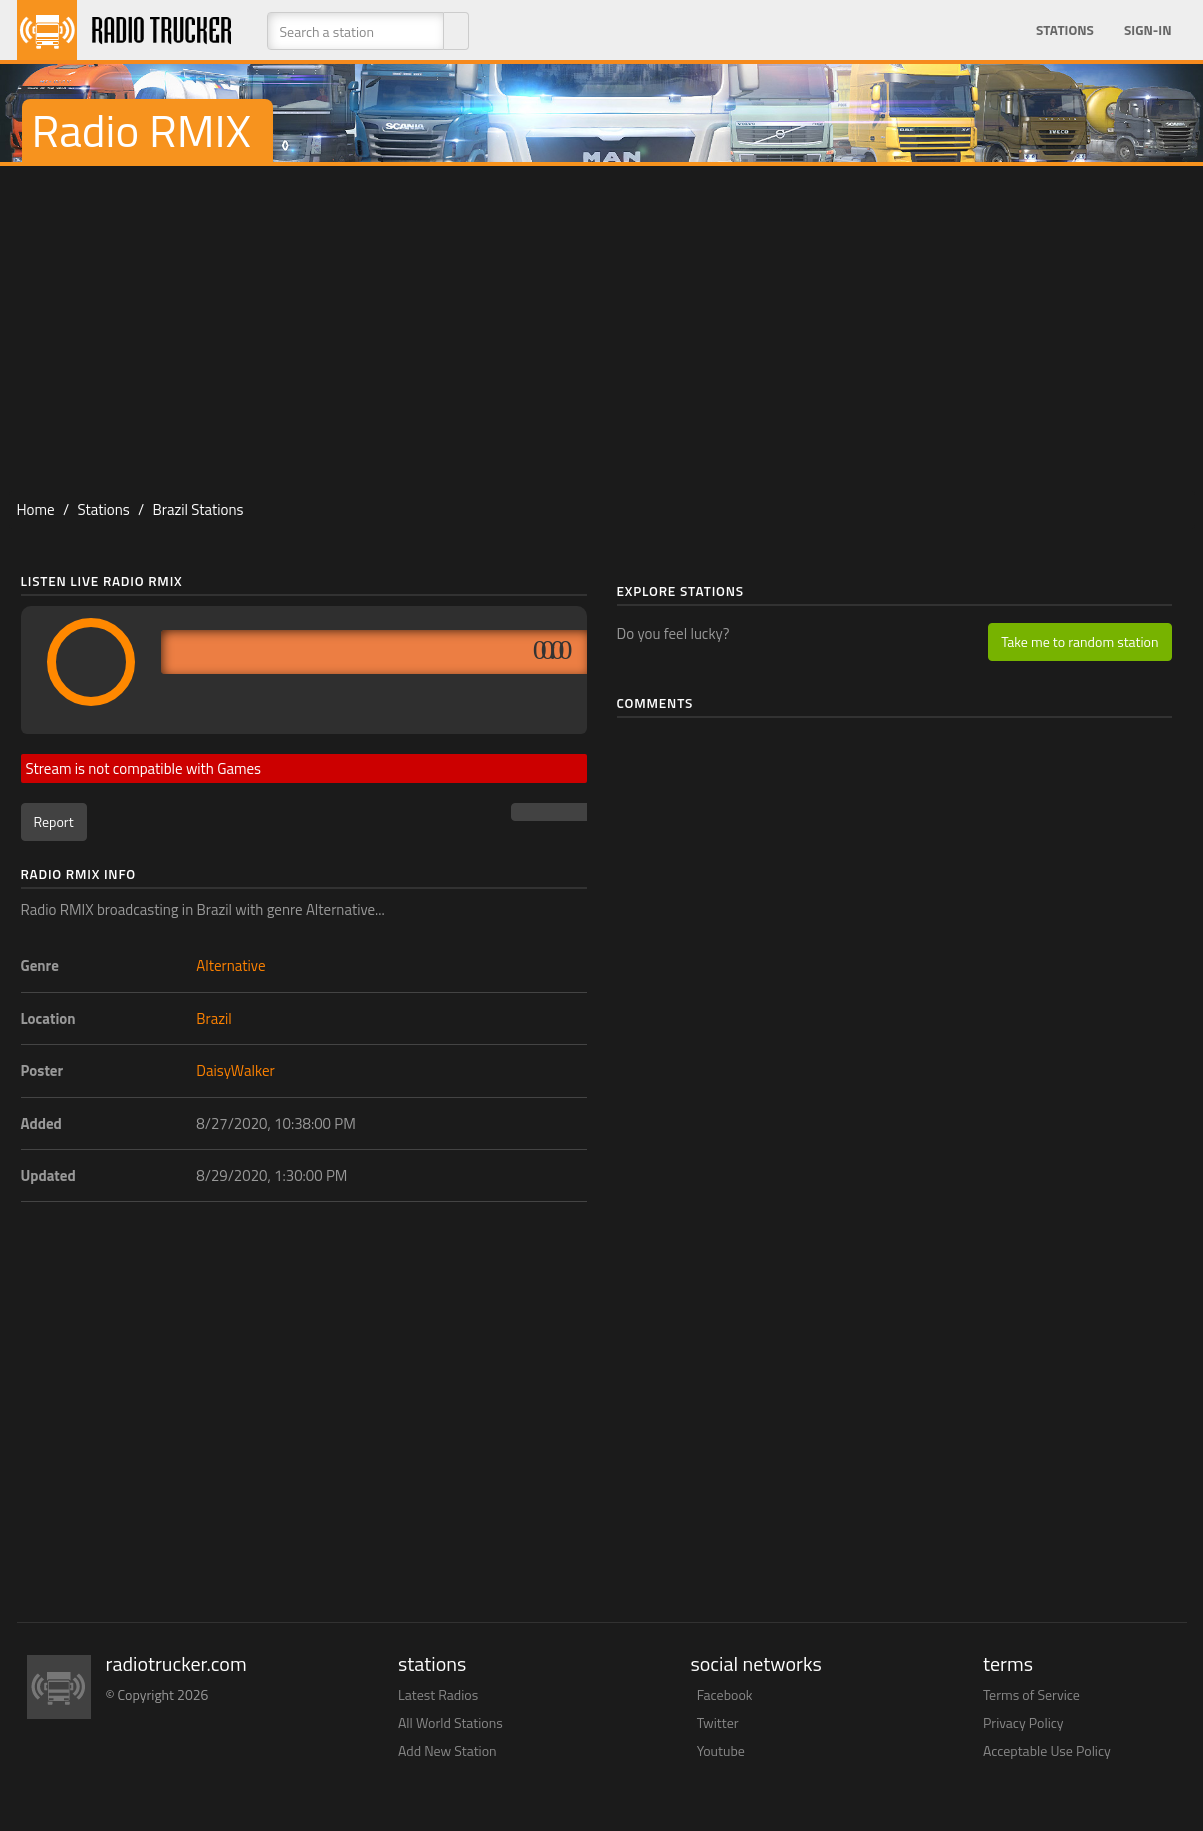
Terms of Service (1031, 1694)
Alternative (230, 965)
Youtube (721, 1750)
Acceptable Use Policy (1047, 1750)
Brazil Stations (197, 509)
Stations (1065, 30)
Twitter (718, 1722)
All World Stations (450, 1722)
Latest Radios (438, 1694)
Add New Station (447, 1750)
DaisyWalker (235, 1070)
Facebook (725, 1694)
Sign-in (1148, 30)
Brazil (214, 1018)
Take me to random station (1079, 641)
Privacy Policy (1023, 1722)
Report (54, 821)
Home (36, 509)
